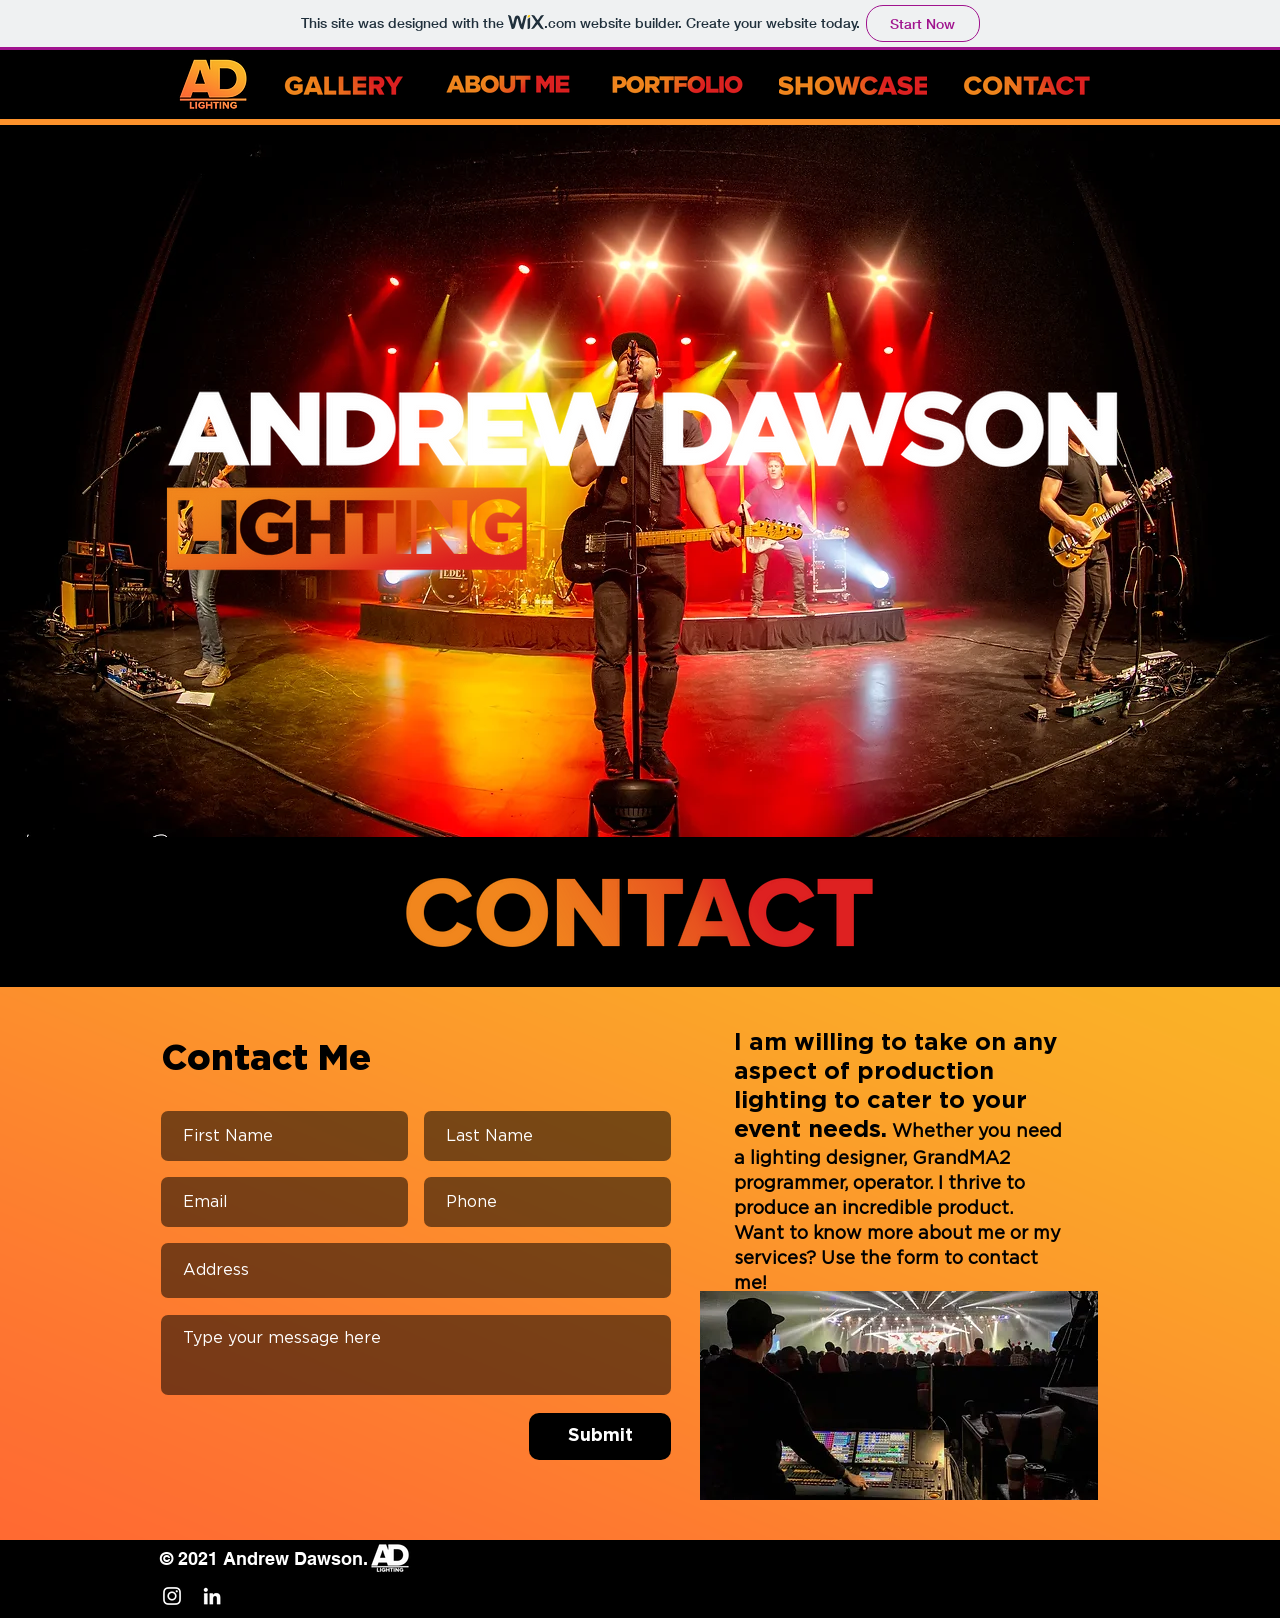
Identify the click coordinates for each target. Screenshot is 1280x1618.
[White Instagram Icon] (172, 1596)
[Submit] (600, 1436)
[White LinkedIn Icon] (212, 1596)
